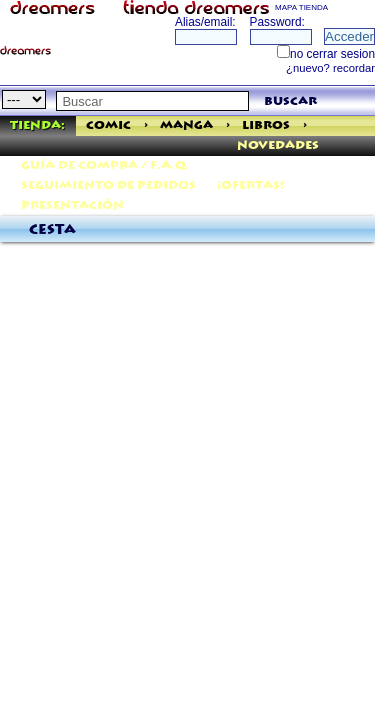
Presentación (72, 205)
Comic (108, 125)
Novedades (278, 145)
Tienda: (37, 125)
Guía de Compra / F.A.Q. (105, 165)
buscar (290, 101)
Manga (186, 125)
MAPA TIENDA (301, 7)
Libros (266, 125)
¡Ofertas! (250, 185)
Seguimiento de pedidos (108, 185)
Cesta (52, 230)
